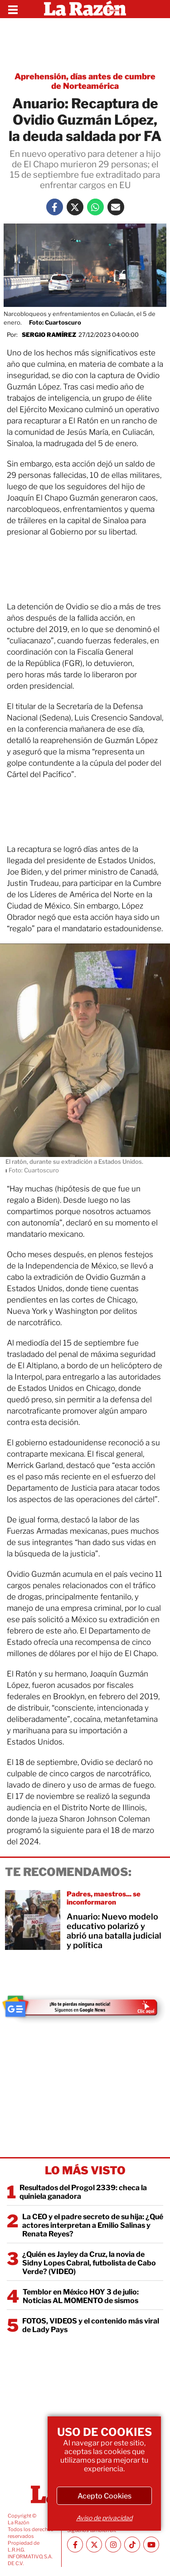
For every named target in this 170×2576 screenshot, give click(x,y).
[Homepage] (85, 9)
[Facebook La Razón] (54, 207)
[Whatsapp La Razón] (95, 207)
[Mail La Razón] (115, 207)
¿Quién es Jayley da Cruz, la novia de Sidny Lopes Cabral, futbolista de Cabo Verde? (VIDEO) (89, 2263)
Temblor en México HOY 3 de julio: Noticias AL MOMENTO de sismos (81, 2296)
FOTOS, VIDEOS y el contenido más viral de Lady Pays (90, 2325)
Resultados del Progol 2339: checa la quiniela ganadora (83, 2192)
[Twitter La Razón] (75, 207)
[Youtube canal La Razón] (151, 2544)
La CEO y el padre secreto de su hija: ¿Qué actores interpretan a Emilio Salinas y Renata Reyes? (92, 2225)
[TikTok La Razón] (132, 2544)
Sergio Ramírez (49, 334)
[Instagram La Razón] (113, 2544)
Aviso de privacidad (104, 2518)
